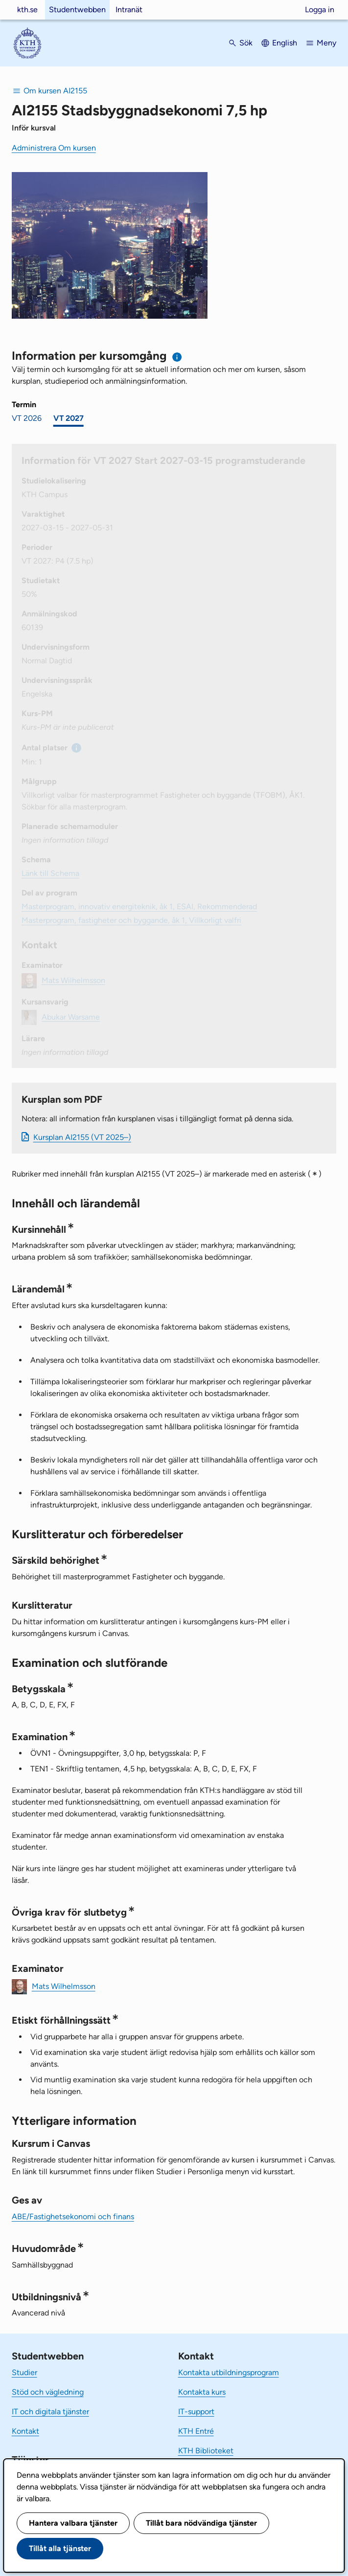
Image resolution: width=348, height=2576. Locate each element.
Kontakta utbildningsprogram (228, 2372)
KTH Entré (196, 2431)
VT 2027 (68, 418)
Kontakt (25, 2431)
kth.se (27, 9)
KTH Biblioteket (205, 2450)
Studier (24, 2372)
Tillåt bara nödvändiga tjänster (201, 2523)
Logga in (319, 9)
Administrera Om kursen (54, 148)
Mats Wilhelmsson (63, 1986)
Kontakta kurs (202, 2392)
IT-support (196, 2411)
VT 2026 (27, 418)
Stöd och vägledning (48, 2392)
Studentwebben (77, 9)
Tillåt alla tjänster (60, 2548)
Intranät (129, 9)
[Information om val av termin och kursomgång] (177, 357)
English (284, 42)
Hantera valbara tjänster (73, 2523)
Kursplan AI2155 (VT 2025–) (82, 1137)
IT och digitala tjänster (50, 2411)
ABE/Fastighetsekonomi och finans (73, 2216)
